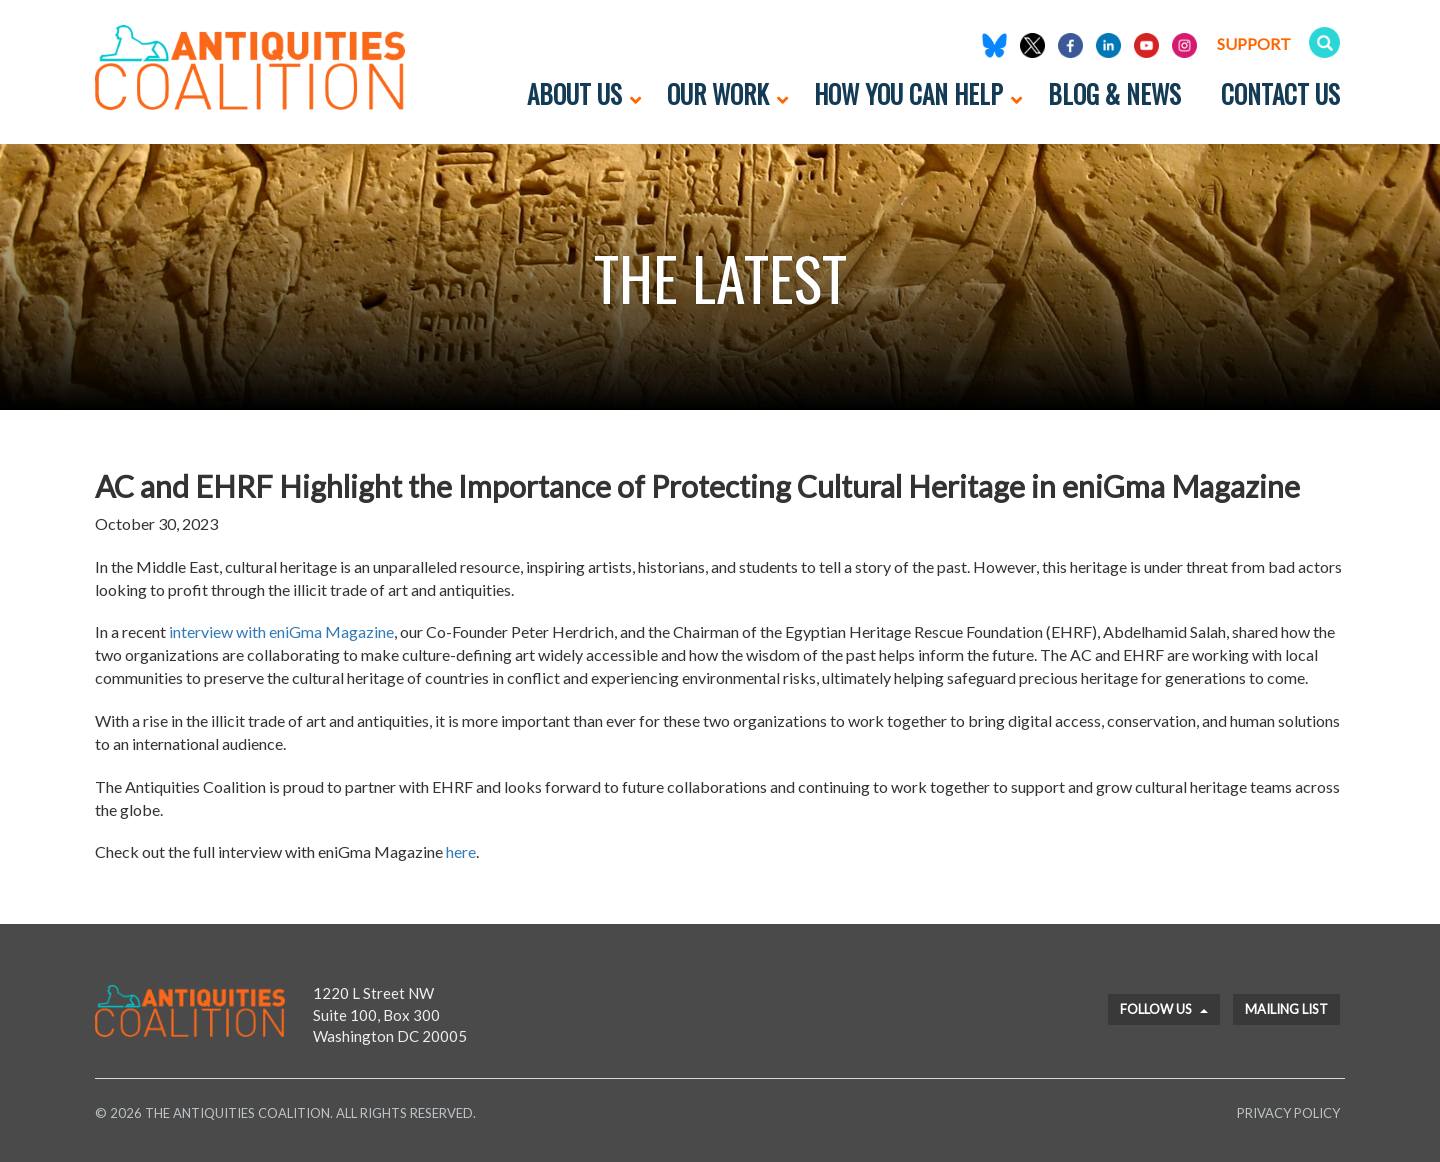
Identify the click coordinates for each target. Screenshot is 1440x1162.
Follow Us (1164, 1009)
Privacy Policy (1288, 1113)
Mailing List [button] (1286, 1009)
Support (1254, 43)
